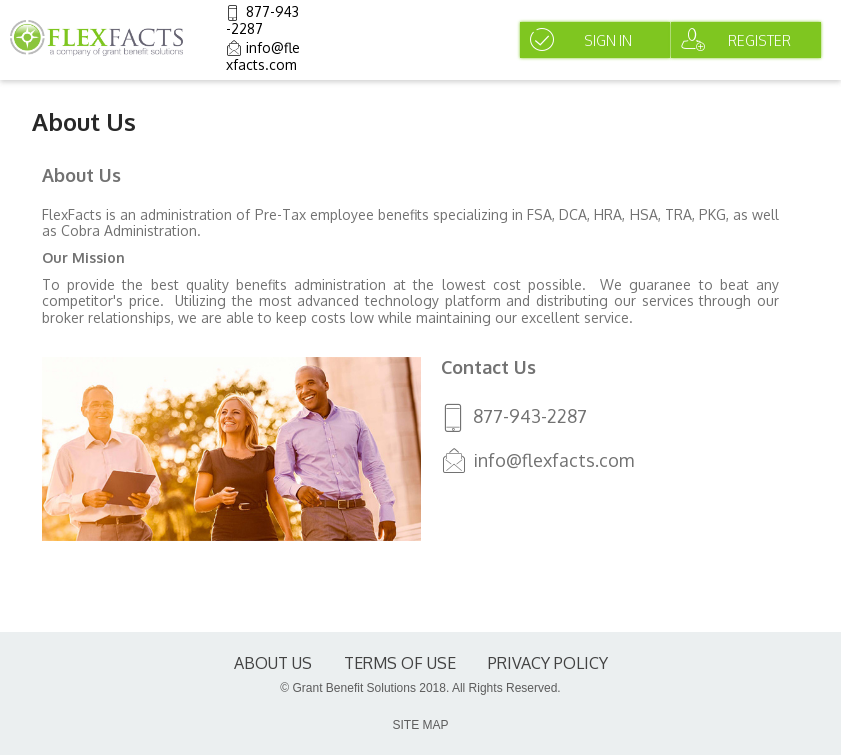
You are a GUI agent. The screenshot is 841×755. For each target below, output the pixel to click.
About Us (273, 663)
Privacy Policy (548, 663)
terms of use (400, 663)
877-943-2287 (262, 20)
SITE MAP (420, 725)
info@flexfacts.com (263, 56)
